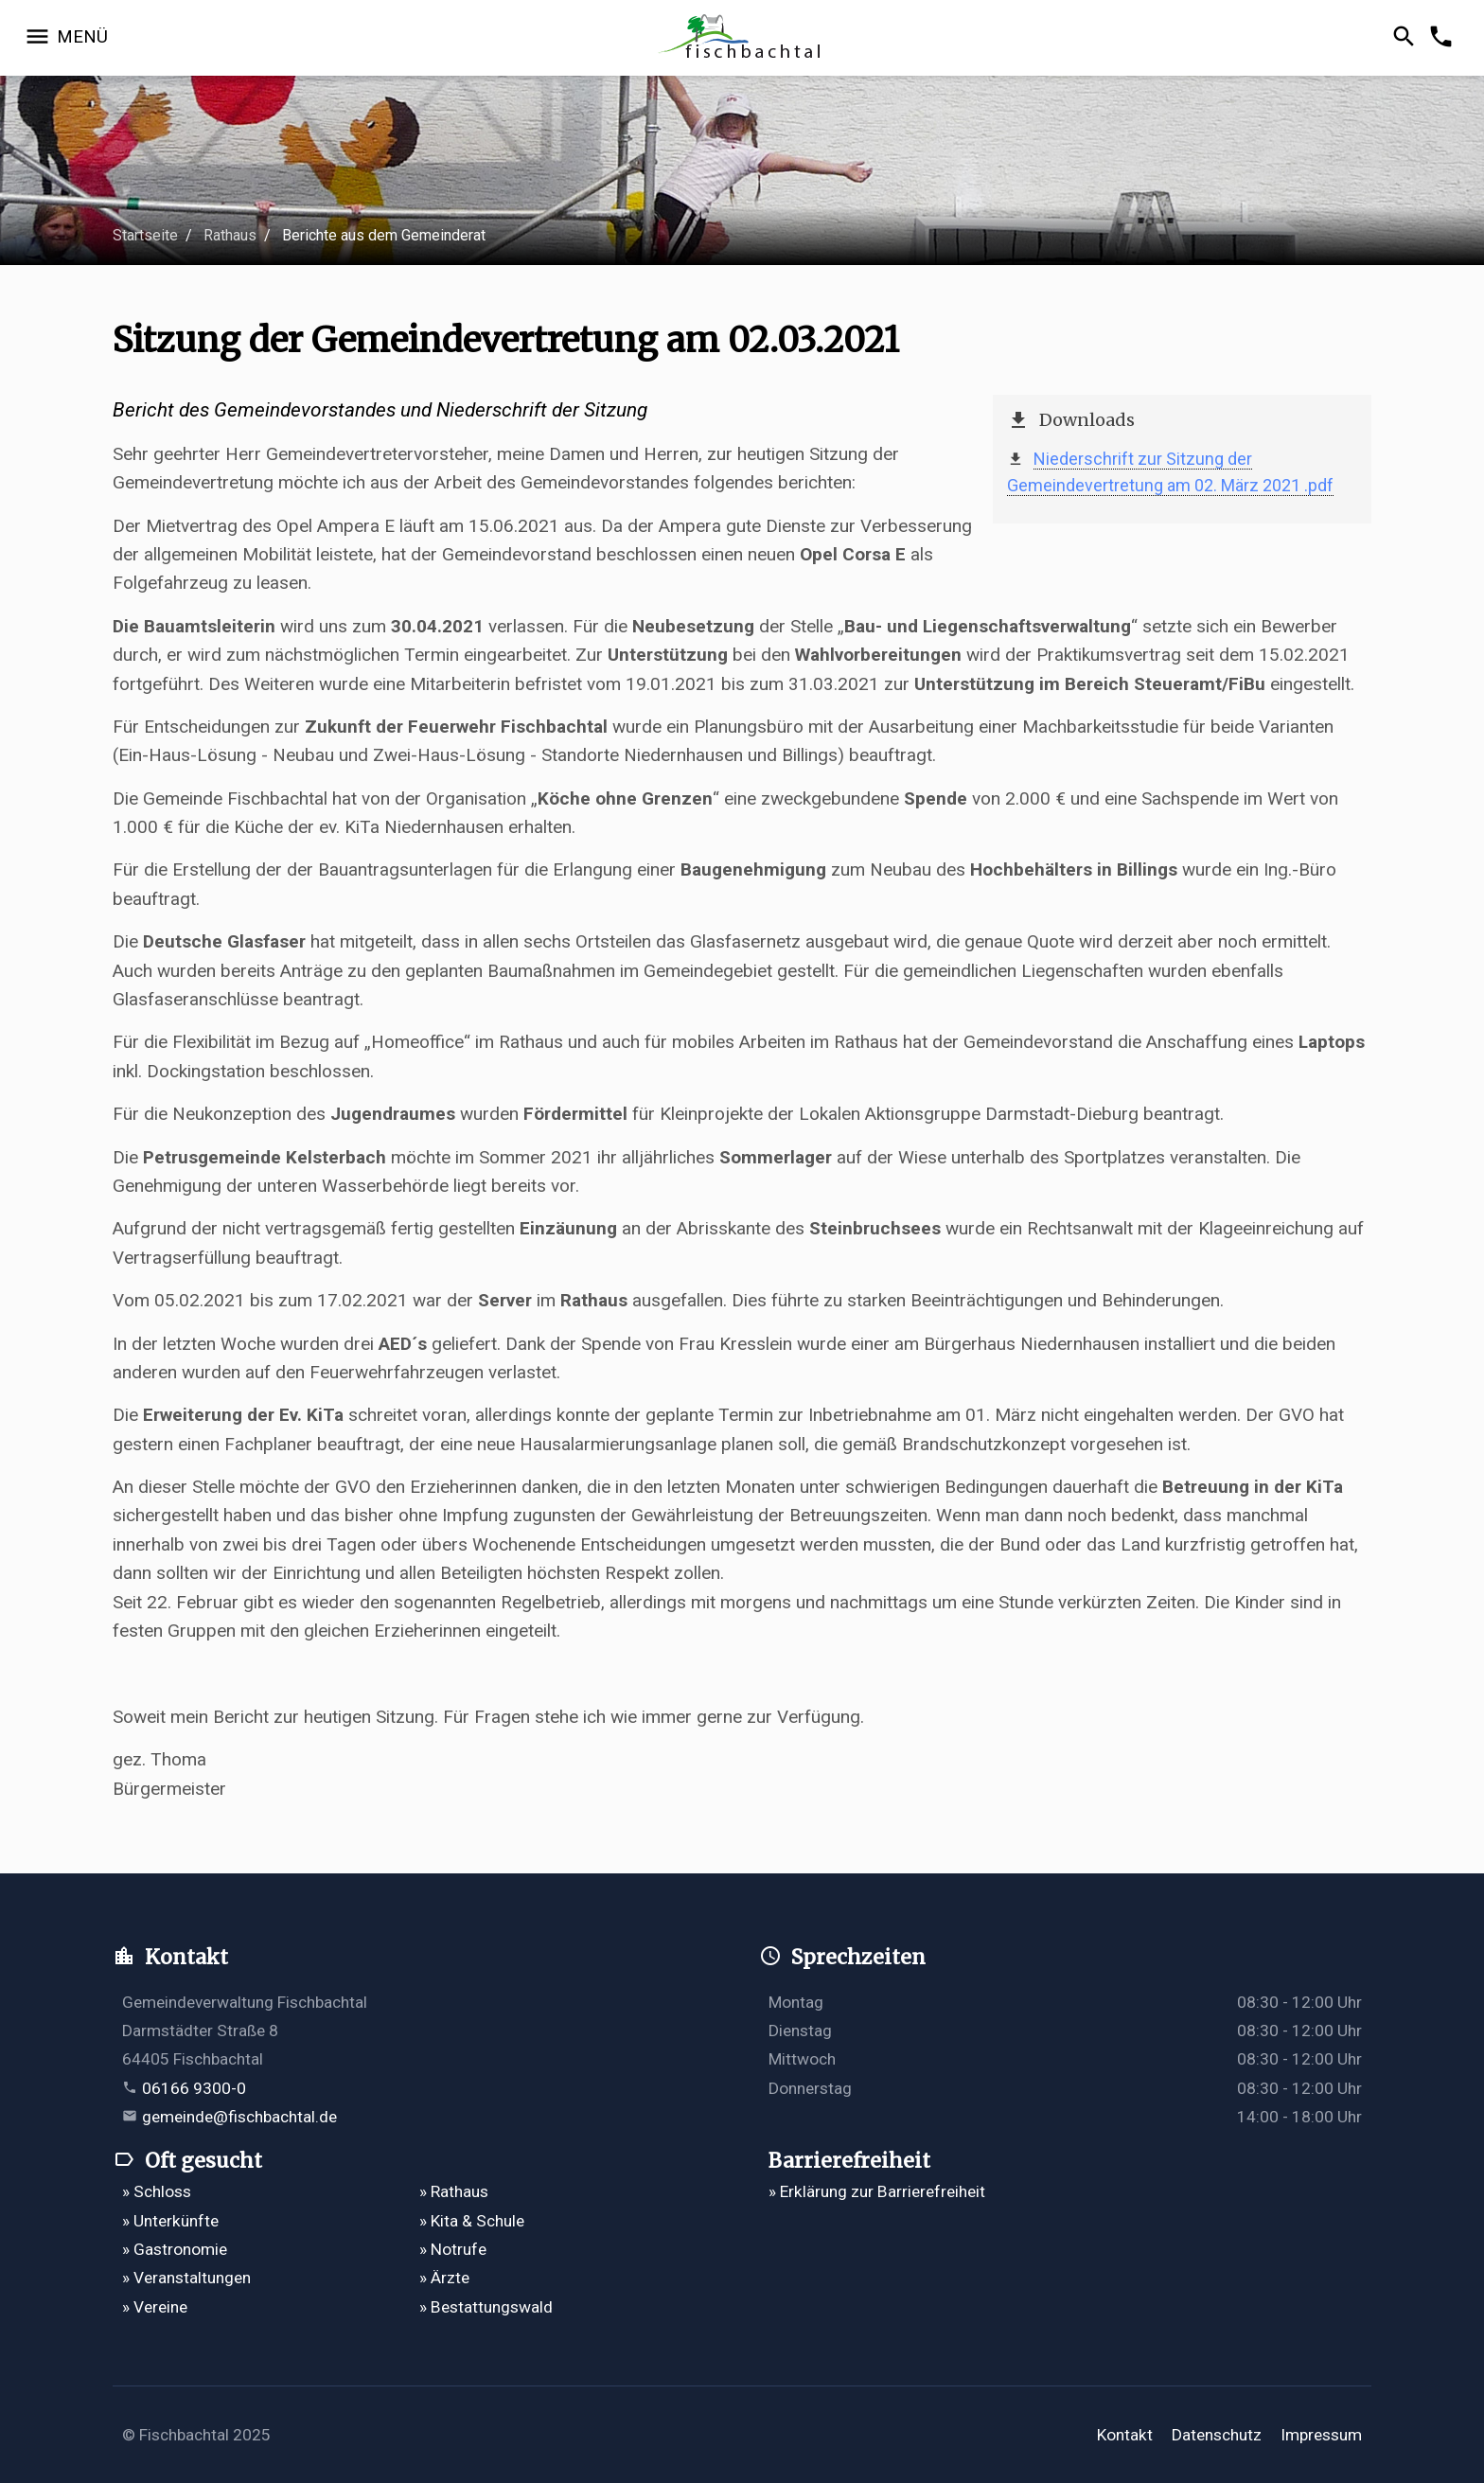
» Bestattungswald (486, 2306)
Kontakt (1125, 2434)
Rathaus (229, 235)
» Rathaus (453, 2191)
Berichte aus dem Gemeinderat (384, 235)
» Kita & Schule (471, 2220)
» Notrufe (452, 2249)
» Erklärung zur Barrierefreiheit (876, 2191)
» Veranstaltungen (186, 2277)
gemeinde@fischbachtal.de (239, 2116)
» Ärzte (444, 2277)
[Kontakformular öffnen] (1443, 38)
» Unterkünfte (170, 2220)
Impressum (1321, 2434)
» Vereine (154, 2306)
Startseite (145, 235)
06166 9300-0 (194, 2088)
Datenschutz (1217, 2434)
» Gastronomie (174, 2249)
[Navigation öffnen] (66, 38)
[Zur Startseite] (742, 38)
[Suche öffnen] (1406, 38)
